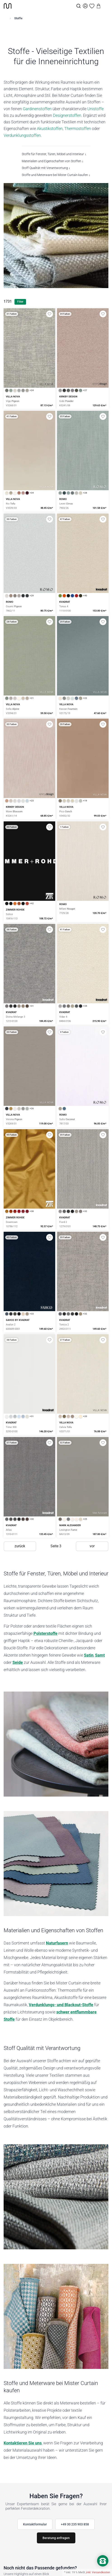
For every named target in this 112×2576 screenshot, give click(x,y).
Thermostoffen (77, 128)
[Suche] (78, 6)
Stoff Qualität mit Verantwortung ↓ (46, 168)
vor (92, 1546)
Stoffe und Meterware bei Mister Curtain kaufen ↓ (56, 175)
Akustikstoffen (50, 128)
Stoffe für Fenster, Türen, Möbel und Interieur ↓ (54, 154)
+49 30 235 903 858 (75, 2524)
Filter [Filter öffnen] (20, 301)
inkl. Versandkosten (98, 2572)
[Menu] (105, 6)
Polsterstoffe (45, 1633)
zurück (19, 1546)
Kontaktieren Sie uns (23, 2443)
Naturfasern (57, 1943)
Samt (100, 1655)
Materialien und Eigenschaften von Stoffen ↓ (52, 161)
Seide (17, 1662)
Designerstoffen (67, 115)
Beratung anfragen (56, 2538)
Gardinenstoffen (37, 108)
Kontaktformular (35, 2524)
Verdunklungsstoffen (22, 135)
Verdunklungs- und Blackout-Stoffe (61, 2004)
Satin (88, 1655)
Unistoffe (95, 108)
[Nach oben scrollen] (102, 2568)
